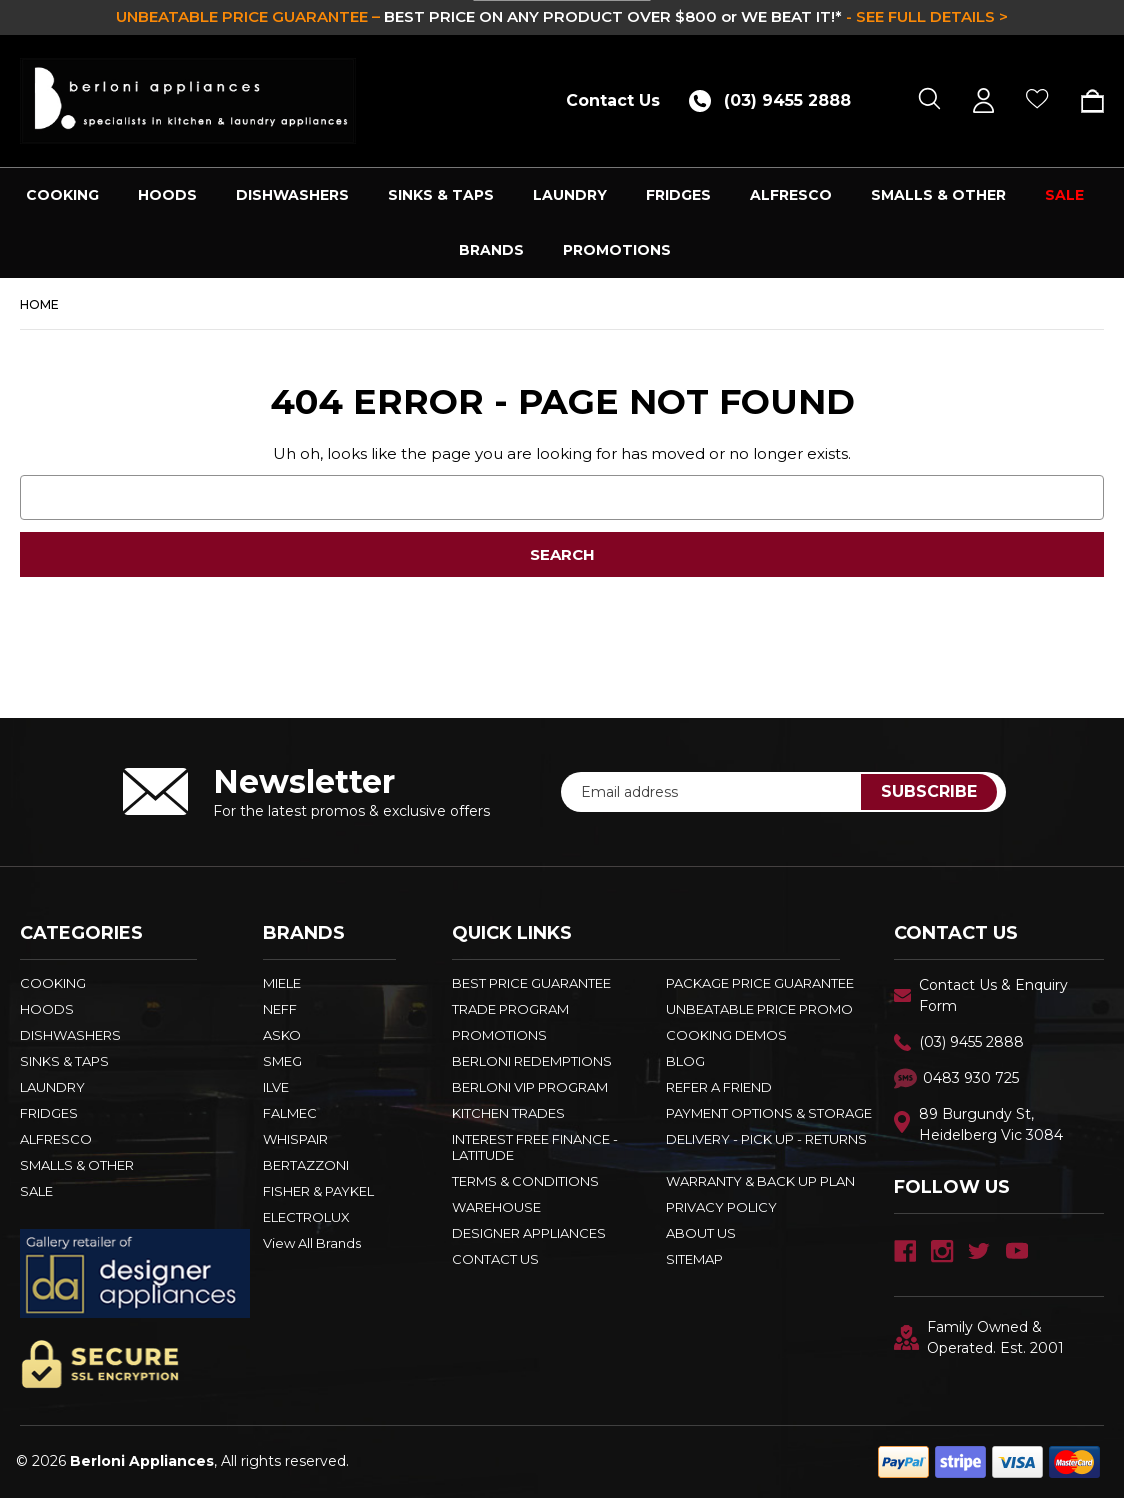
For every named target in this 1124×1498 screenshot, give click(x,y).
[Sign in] (983, 100)
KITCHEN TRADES (508, 1113)
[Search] (929, 100)
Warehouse (496, 1207)
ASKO (282, 1035)
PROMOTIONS (617, 250)
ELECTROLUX (306, 1217)
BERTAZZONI (306, 1165)
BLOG (685, 1061)
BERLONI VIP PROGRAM (530, 1087)
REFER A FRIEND (719, 1087)
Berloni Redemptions (532, 1061)
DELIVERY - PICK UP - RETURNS (766, 1139)
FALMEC (290, 1113)
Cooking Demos (726, 1035)
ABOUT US (701, 1233)
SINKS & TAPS (441, 195)
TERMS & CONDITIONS (525, 1181)
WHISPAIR (295, 1139)
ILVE (276, 1087)
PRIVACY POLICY (721, 1207)
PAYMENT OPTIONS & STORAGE (769, 1113)
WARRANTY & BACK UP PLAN (760, 1181)
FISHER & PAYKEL (318, 1191)
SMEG (282, 1061)
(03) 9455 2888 (971, 1042)
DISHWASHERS (292, 195)
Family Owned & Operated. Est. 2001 (979, 1337)
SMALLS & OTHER (938, 195)
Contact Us (613, 100)
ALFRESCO (791, 195)
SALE (1064, 195)
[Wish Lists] (1037, 100)
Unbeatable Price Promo (759, 1009)
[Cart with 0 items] (1085, 101)
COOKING (62, 195)
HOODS (167, 195)
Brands (491, 250)
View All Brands (312, 1243)
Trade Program (510, 1009)
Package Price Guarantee (760, 983)
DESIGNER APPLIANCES (529, 1233)
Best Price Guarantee (531, 983)
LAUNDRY (570, 195)
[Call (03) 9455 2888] (777, 100)
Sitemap (694, 1259)
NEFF (280, 1009)
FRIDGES (678, 195)
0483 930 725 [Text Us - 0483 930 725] (971, 1078)
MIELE (282, 983)
